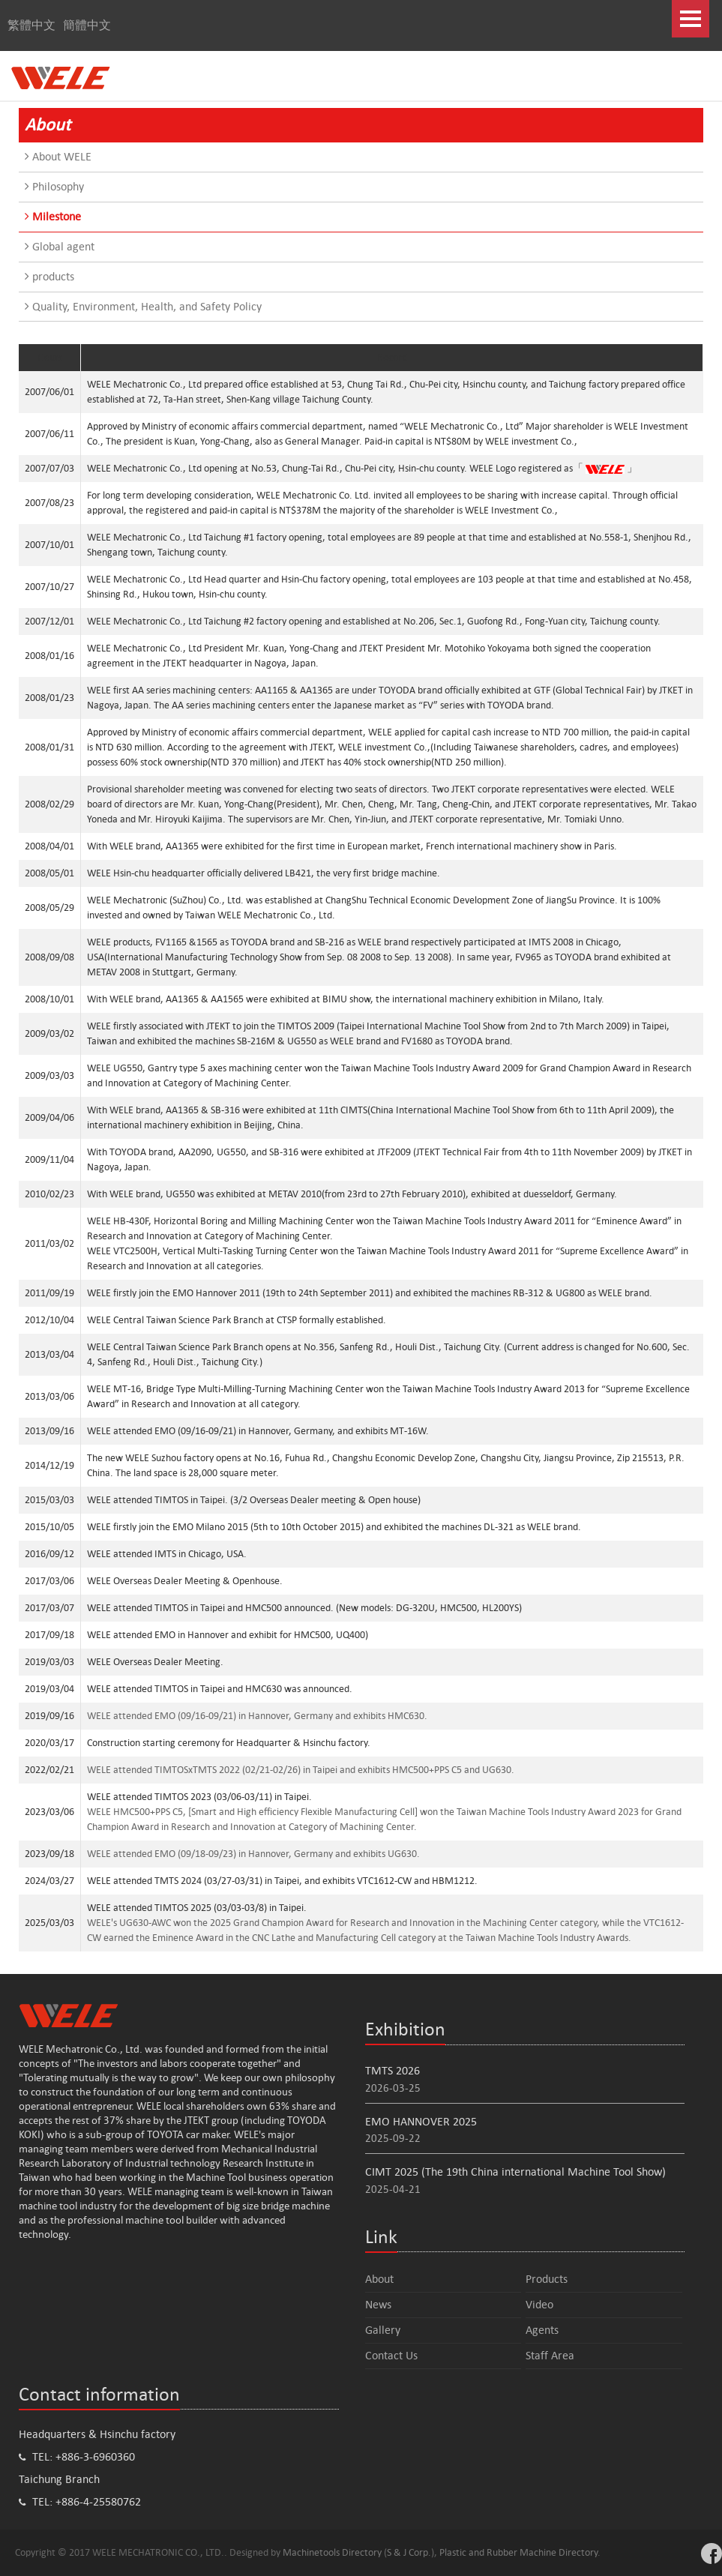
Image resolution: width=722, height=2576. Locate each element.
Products (547, 2278)
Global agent (59, 246)
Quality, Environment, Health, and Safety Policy (143, 306)
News (378, 2304)
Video (539, 2304)
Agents (542, 2329)
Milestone (53, 216)
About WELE (58, 156)
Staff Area (550, 2355)
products (49, 276)
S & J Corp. (409, 2552)
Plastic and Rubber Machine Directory (518, 2552)
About (379, 2278)
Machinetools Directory (332, 2552)
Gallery (382, 2329)
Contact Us (391, 2355)
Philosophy (54, 186)
